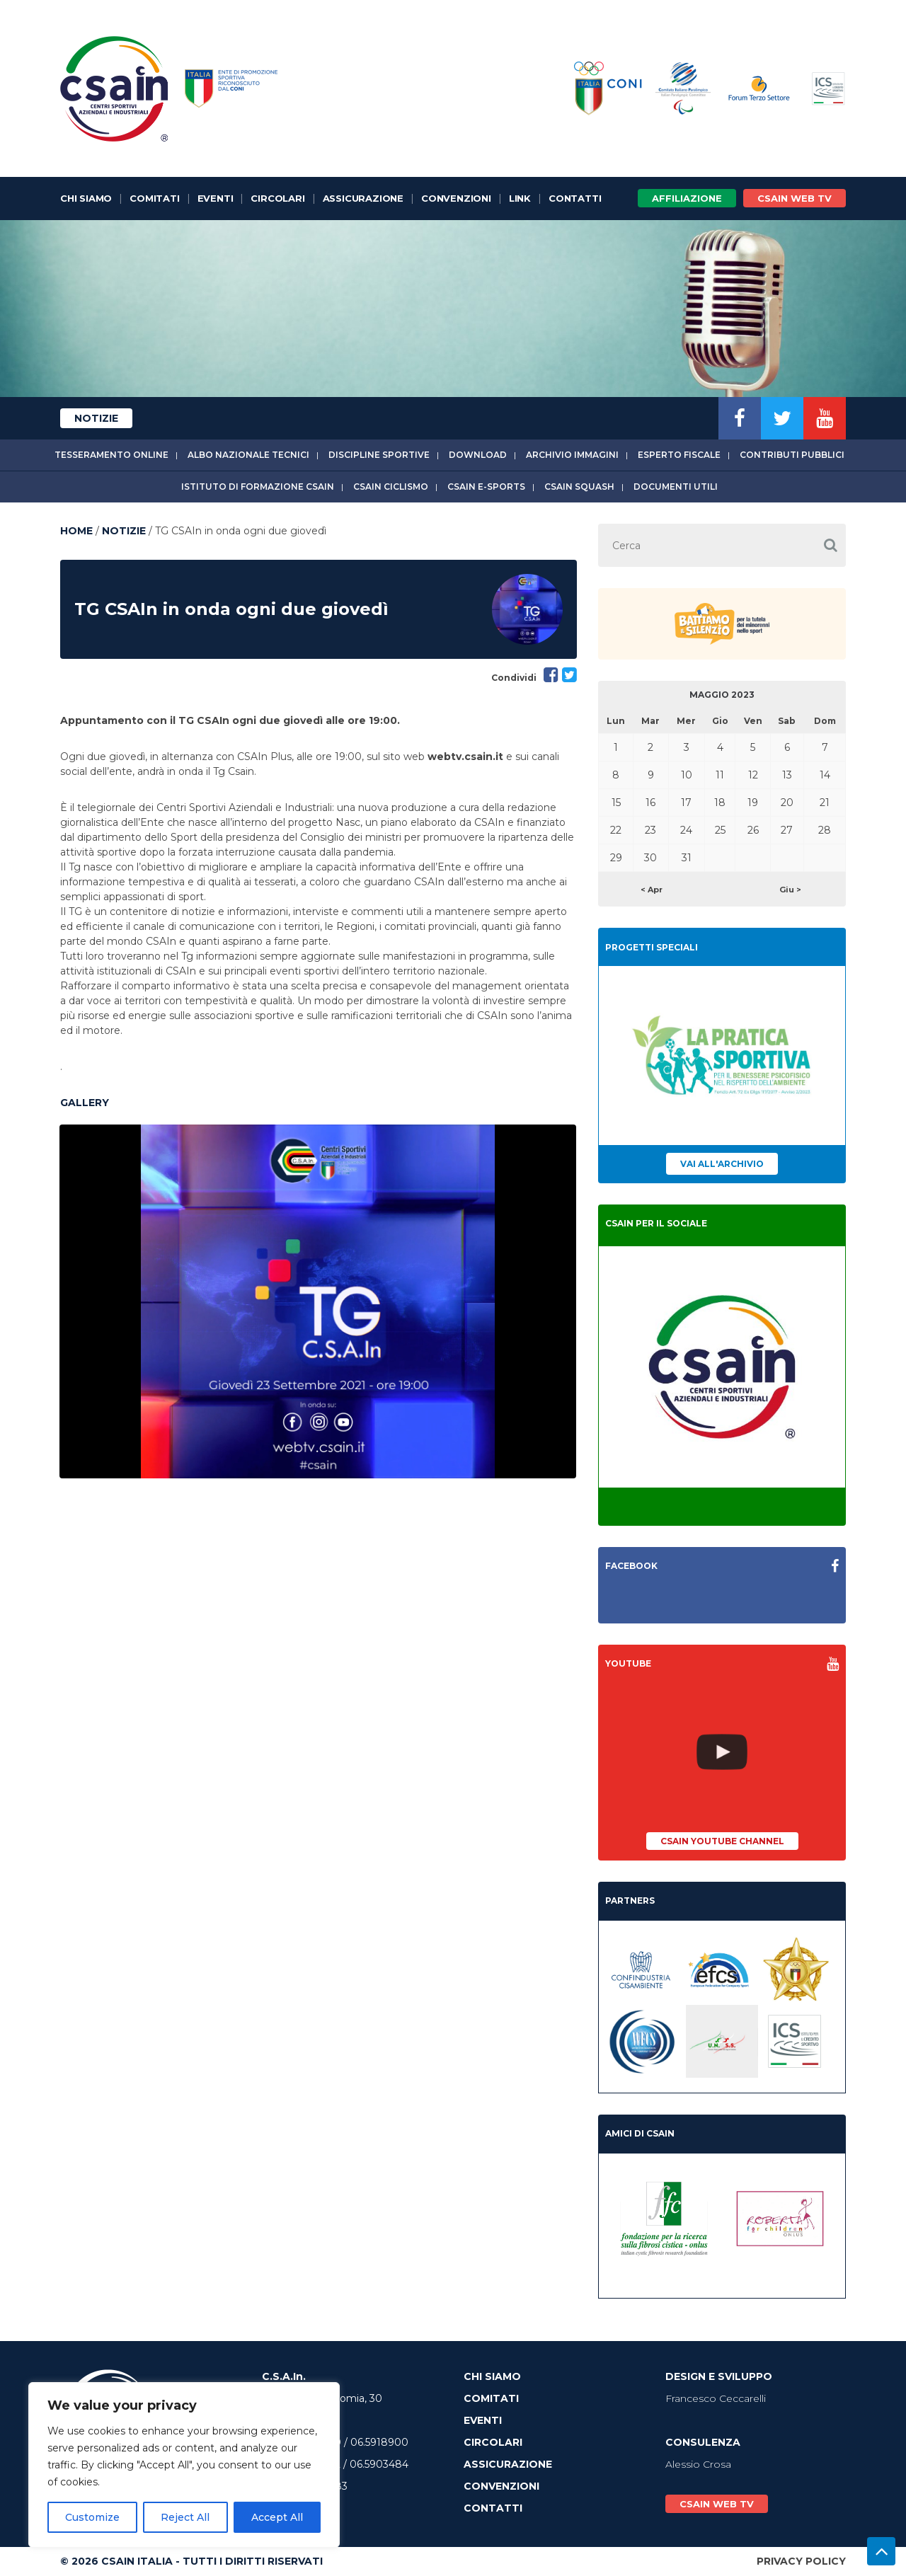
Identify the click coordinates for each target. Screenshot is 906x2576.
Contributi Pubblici (792, 454)
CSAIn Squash (579, 486)
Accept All (277, 2517)
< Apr (652, 890)
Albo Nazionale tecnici (248, 454)
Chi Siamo (86, 198)
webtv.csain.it (465, 756)
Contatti (575, 198)
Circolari (277, 198)
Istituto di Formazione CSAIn (257, 486)
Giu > (790, 890)
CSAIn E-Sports (486, 486)
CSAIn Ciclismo (390, 486)
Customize (92, 2517)
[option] (317, 1301)
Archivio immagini (572, 454)
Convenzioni (456, 198)
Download (478, 454)
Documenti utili (675, 486)
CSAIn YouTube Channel (722, 1841)
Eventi (215, 198)
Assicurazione (363, 198)
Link (520, 198)
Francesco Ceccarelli (715, 2398)
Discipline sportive (379, 454)
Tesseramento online (111, 454)
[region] (184, 2465)
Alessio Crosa (698, 2464)
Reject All (185, 2517)
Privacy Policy (801, 2561)
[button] (830, 545)
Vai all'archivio (722, 1163)
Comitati (154, 198)
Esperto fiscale (679, 454)
